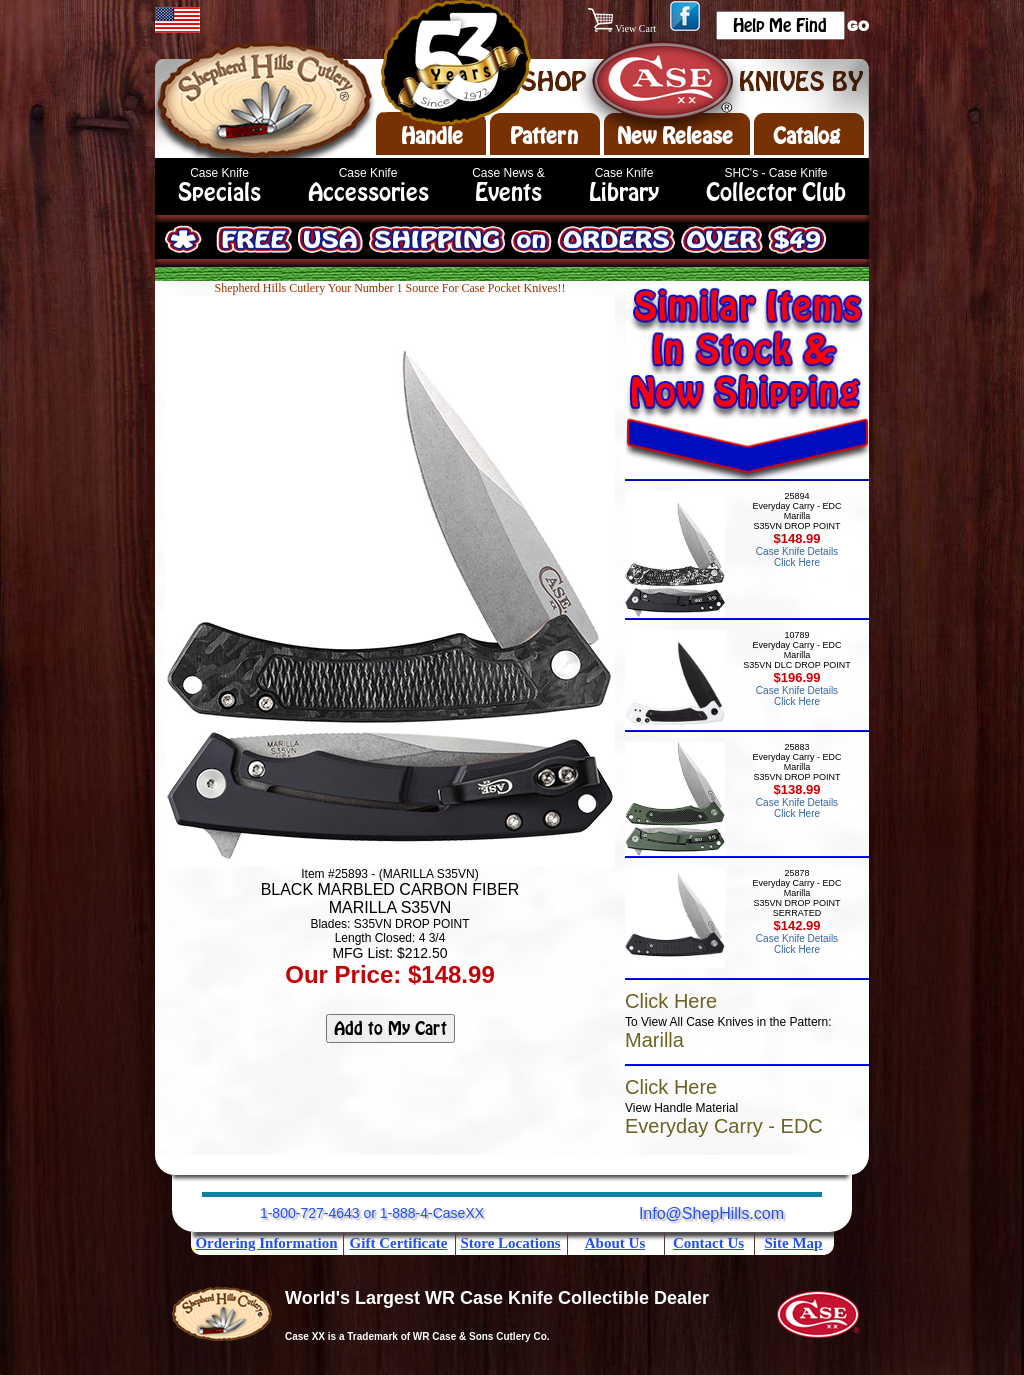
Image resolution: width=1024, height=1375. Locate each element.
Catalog (806, 136)
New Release (675, 136)
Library (624, 192)
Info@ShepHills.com (711, 1213)
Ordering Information (266, 1243)
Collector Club (776, 192)
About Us (615, 1243)
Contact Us (708, 1243)
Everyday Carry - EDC (724, 1126)
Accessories (368, 192)
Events (508, 192)
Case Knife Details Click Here (797, 557)
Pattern (544, 136)
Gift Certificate (399, 1243)
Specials (219, 192)
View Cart (623, 28)
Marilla (654, 1040)
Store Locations (510, 1243)
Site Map (794, 1243)
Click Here (671, 1001)
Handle (432, 136)
